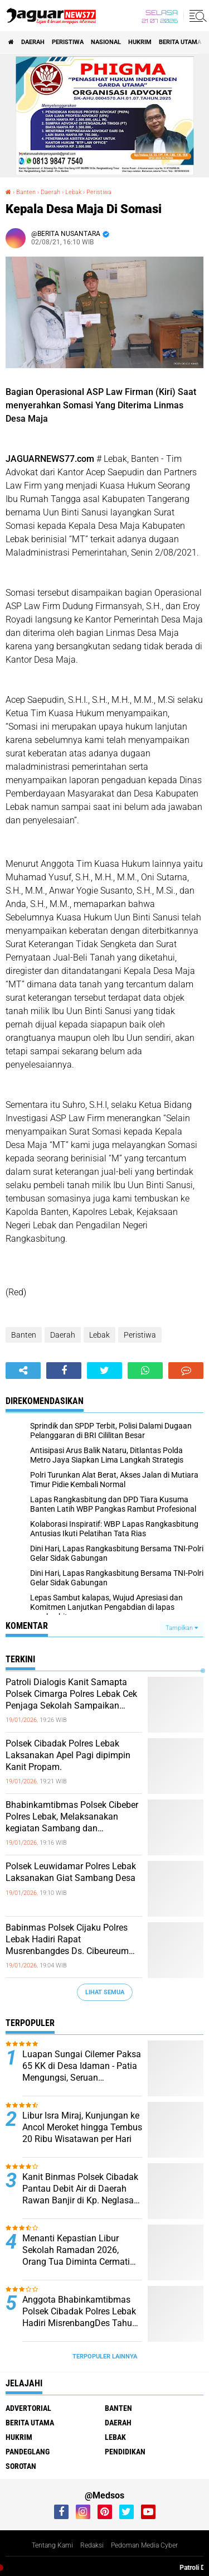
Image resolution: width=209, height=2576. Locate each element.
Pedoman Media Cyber (144, 2545)
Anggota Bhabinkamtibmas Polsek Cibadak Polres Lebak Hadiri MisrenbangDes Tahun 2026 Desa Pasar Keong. (79, 2311)
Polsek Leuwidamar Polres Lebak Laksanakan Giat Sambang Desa (71, 1872)
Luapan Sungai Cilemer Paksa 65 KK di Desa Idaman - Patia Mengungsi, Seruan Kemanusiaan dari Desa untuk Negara (81, 2066)
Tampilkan (182, 1628)
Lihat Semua (104, 1992)
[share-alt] (23, 1370)
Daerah (33, 42)
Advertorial (28, 2408)
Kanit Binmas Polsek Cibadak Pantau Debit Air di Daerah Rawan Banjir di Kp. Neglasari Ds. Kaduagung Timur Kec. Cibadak (80, 2189)
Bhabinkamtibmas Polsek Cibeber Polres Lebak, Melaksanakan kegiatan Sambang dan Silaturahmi (72, 1817)
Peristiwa (68, 42)
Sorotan (21, 2466)
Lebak (99, 1334)
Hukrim (140, 42)
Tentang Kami (52, 2545)
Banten (23, 1334)
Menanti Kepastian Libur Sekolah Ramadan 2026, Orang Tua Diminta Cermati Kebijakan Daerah (76, 2250)
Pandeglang (28, 2451)
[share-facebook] (63, 1370)
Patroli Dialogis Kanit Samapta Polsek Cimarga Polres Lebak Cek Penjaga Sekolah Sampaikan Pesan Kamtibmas (71, 1694)
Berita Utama (180, 42)
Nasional (106, 42)
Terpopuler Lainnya (104, 2356)
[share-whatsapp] (145, 1370)
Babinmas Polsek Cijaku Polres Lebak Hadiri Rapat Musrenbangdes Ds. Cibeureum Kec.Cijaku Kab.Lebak (67, 1939)
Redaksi (92, 2545)
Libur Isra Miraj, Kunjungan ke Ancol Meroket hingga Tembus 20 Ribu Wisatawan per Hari (82, 2127)
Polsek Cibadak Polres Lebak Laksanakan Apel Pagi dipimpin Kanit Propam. (68, 1755)
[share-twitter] (104, 1370)
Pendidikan (125, 2451)
